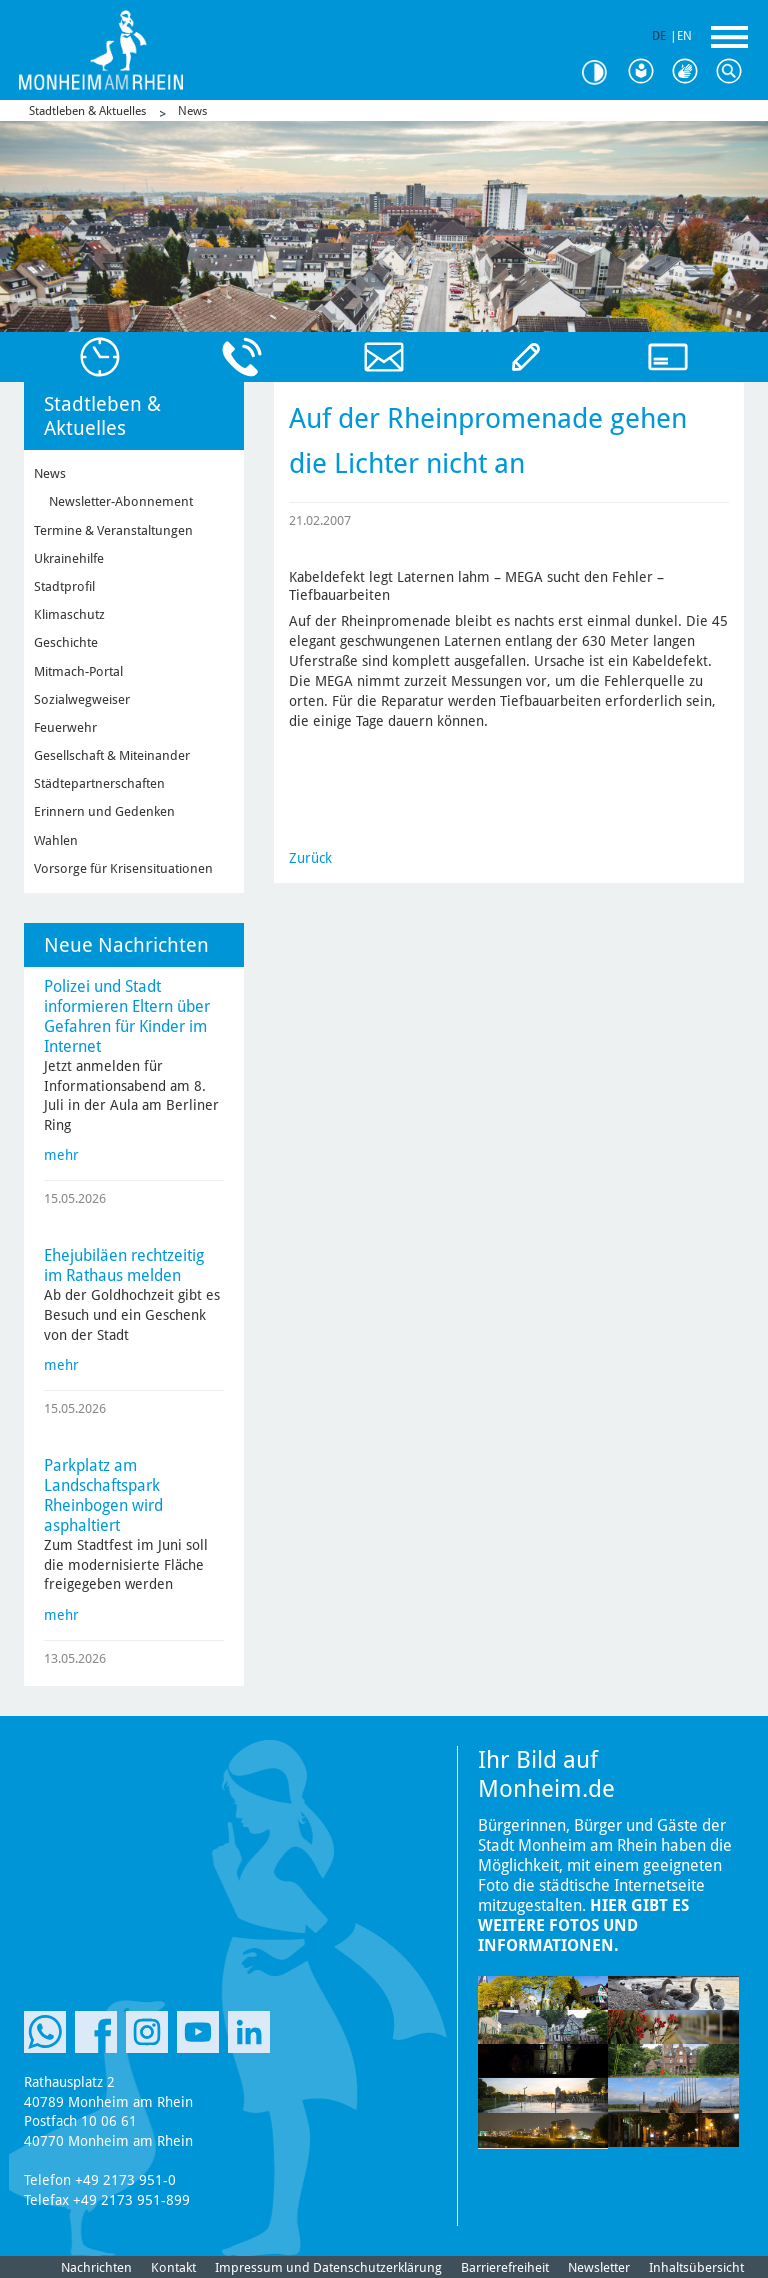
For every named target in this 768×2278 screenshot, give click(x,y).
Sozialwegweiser (82, 699)
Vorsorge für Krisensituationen (123, 868)
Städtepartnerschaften (99, 783)
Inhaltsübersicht (696, 2267)
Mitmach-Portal (78, 671)
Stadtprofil (64, 586)
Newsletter (599, 2267)
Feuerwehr (65, 727)
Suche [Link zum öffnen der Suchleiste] (734, 72)
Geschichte (66, 642)
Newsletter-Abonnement (121, 501)
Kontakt (173, 2267)
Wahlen (56, 840)
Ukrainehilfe (69, 558)
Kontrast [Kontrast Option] (602, 72)
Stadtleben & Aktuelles (87, 111)
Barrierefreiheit (505, 2267)
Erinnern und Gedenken (104, 811)
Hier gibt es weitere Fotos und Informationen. (583, 1925)
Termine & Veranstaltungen (113, 530)
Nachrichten (96, 2267)
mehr (61, 1155)
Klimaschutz (69, 614)
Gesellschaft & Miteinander (112, 755)
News (192, 111)
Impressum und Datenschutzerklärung (328, 2267)
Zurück (310, 858)
